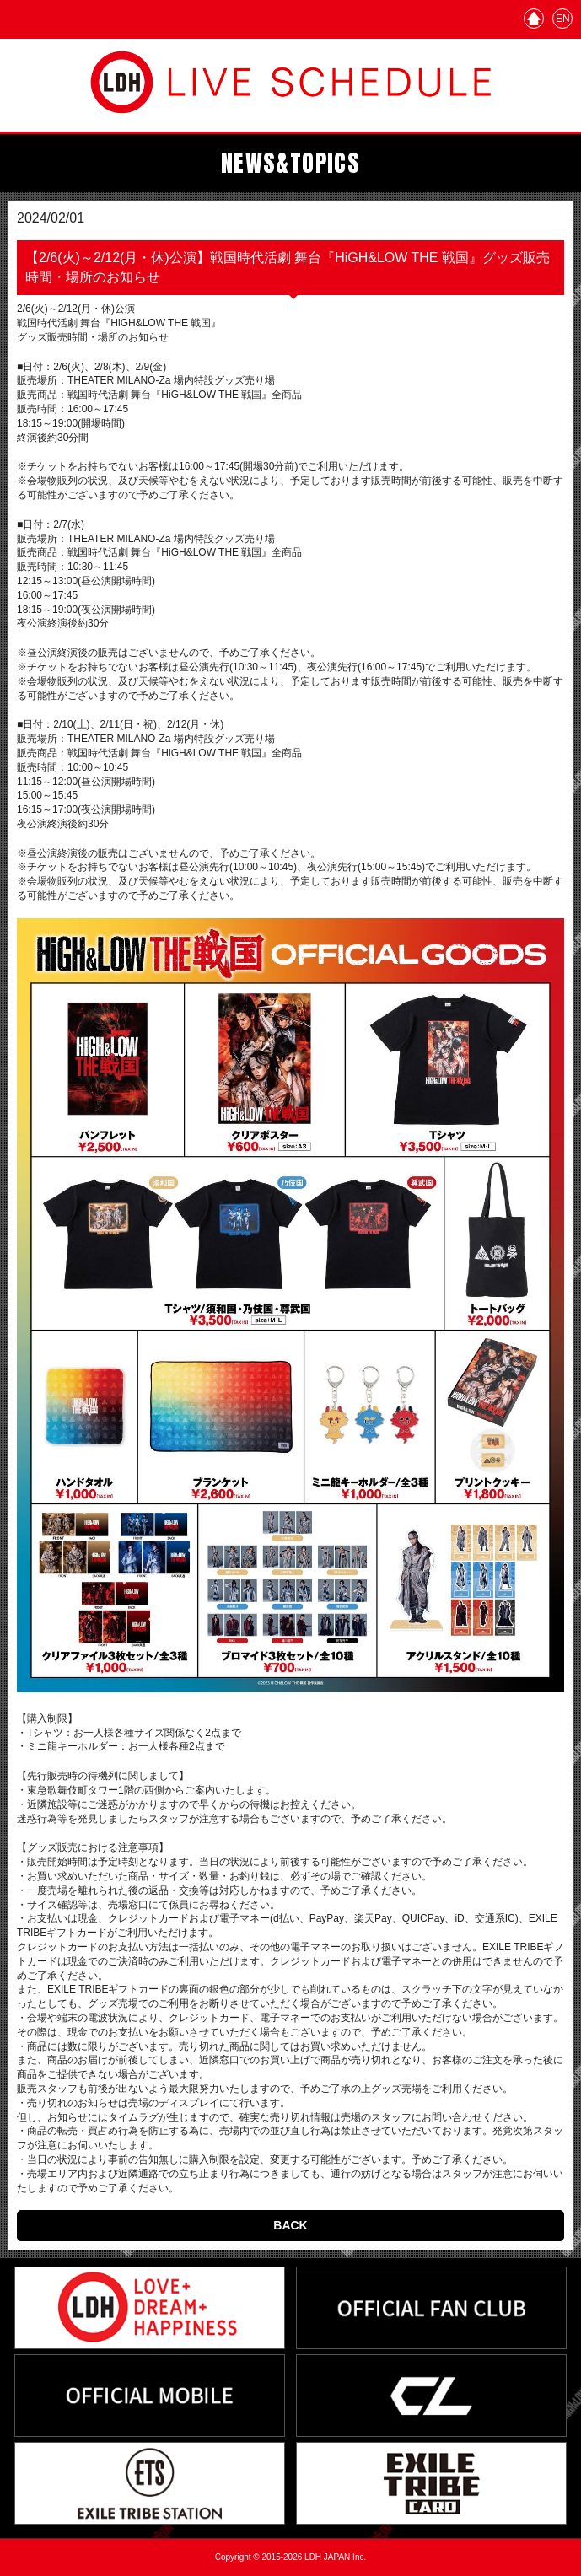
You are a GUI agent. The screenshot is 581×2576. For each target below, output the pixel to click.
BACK (290, 2225)
